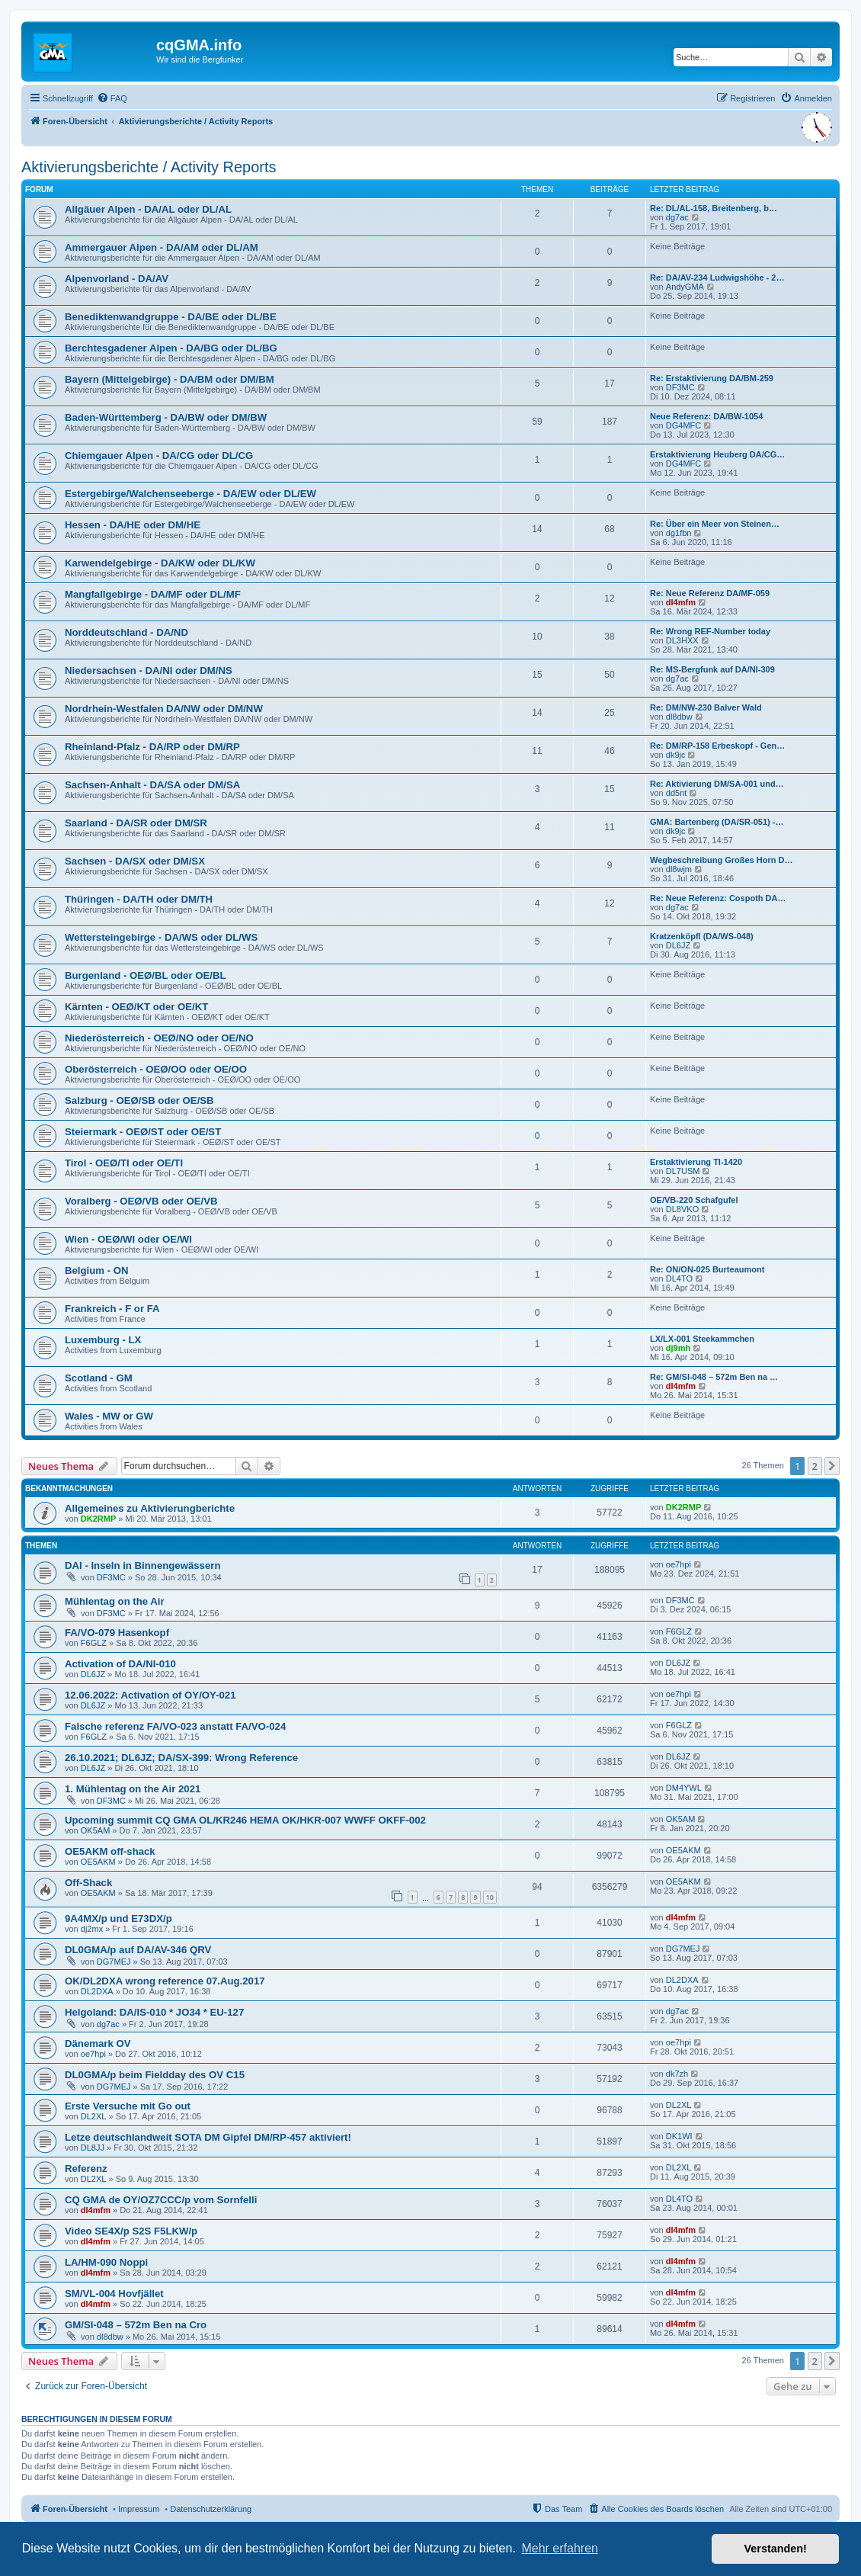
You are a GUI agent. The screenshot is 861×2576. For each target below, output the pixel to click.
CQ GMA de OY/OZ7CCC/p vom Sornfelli (161, 2199)
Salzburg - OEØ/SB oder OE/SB (139, 1100)
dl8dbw (679, 716)
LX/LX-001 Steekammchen (702, 1338)
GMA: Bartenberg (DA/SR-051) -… (716, 821)
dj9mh (678, 1347)
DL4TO (679, 1278)
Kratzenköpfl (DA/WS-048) (702, 936)
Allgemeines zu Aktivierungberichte (150, 1508)
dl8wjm (679, 869)
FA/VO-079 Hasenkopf (117, 1632)
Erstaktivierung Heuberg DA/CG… (717, 454)
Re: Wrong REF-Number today (710, 631)
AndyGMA (685, 286)
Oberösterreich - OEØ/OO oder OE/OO (156, 1069)
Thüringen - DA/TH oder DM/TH (139, 899)
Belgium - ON (97, 1270)
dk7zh (677, 2073)
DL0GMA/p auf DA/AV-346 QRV (138, 1949)
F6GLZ (94, 1642)
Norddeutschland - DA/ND (126, 632)
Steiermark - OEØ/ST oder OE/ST (143, 1131)
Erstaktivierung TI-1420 (696, 1161)
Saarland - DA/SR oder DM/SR (136, 823)
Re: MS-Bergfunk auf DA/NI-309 (712, 669)
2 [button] (815, 1466)
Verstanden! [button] (775, 2548)
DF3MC (680, 387)
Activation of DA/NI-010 (120, 1664)
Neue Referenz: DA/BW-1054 (706, 416)
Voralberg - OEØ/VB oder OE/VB (141, 1201)
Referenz (86, 2168)
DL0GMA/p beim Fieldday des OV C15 (155, 2074)
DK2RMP (98, 1518)
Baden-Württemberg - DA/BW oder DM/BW (166, 417)
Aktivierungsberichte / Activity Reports (149, 167)
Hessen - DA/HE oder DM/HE (132, 525)
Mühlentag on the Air (115, 1601)
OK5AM (95, 1830)
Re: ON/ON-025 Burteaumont (707, 1269)
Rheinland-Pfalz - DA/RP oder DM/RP (152, 746)
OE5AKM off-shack (110, 1851)
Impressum (138, 2508)
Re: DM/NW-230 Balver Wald (706, 707)
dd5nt (676, 792)
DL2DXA (97, 1991)
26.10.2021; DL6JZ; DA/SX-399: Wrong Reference (181, 1757)
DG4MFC (683, 425)
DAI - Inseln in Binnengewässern (142, 1565)
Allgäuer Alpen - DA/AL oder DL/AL (148, 209)
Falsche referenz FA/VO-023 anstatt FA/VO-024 (175, 1726)
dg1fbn (679, 532)
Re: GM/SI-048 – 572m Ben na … (714, 1376)
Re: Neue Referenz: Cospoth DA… (718, 898)
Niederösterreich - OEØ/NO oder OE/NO (159, 1038)
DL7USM (683, 1171)
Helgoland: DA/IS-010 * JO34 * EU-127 (154, 2012)
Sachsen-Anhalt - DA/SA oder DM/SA (152, 785)
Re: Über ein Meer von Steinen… (714, 523)
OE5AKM (98, 1861)
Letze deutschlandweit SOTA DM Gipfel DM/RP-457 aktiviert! (208, 2137)
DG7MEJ (114, 1961)
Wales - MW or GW (109, 1416)
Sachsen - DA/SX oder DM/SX (135, 861)
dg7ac (677, 217)
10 (490, 1897)
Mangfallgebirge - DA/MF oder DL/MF (153, 594)
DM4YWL (684, 1787)
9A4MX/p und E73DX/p (118, 1918)
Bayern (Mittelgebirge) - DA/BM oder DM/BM (169, 379)
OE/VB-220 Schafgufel (694, 1200)
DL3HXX (682, 640)
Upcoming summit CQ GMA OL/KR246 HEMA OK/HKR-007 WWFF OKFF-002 (245, 1820)
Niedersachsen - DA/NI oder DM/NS (148, 670)
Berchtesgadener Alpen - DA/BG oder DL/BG (171, 348)
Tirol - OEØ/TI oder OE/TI (124, 1163)
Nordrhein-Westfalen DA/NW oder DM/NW (164, 708)
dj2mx (92, 1928)
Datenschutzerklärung (210, 2508)
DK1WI (679, 2136)
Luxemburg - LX (103, 1340)
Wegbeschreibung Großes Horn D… (721, 860)
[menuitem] (112, 98)
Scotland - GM (99, 1378)
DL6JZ (678, 945)
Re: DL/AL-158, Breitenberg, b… (713, 208)
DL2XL (94, 2116)
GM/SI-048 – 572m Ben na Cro (135, 2325)
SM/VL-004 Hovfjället (114, 2293)
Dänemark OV (98, 2043)
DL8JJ (92, 2147)
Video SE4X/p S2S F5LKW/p (131, 2231)
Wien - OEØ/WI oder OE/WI (128, 1239)
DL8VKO (682, 1209)
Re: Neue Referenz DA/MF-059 (710, 593)
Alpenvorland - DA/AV (116, 278)
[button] (832, 1466)
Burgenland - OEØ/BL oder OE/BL (145, 975)
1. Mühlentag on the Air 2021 (132, 1789)
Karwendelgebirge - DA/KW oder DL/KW (160, 563)
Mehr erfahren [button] (559, 2548)
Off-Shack (88, 1882)
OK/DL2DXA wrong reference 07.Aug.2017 (165, 1981)
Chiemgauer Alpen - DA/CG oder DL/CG (159, 455)
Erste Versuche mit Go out (127, 2106)
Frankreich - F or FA (112, 1308)
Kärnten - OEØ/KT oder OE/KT (136, 1006)
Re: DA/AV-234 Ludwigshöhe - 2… (717, 277)
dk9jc (676, 754)
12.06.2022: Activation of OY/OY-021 (150, 1695)
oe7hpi (678, 1564)
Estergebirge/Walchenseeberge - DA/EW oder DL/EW (190, 493)
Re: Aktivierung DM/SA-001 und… (717, 783)
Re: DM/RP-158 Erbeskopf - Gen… (717, 745)
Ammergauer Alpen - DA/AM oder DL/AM (161, 247)
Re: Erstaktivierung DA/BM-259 (711, 378)
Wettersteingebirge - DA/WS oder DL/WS (161, 937)
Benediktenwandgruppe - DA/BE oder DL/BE (171, 316)
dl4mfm (681, 602)
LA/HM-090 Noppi (106, 2262)
